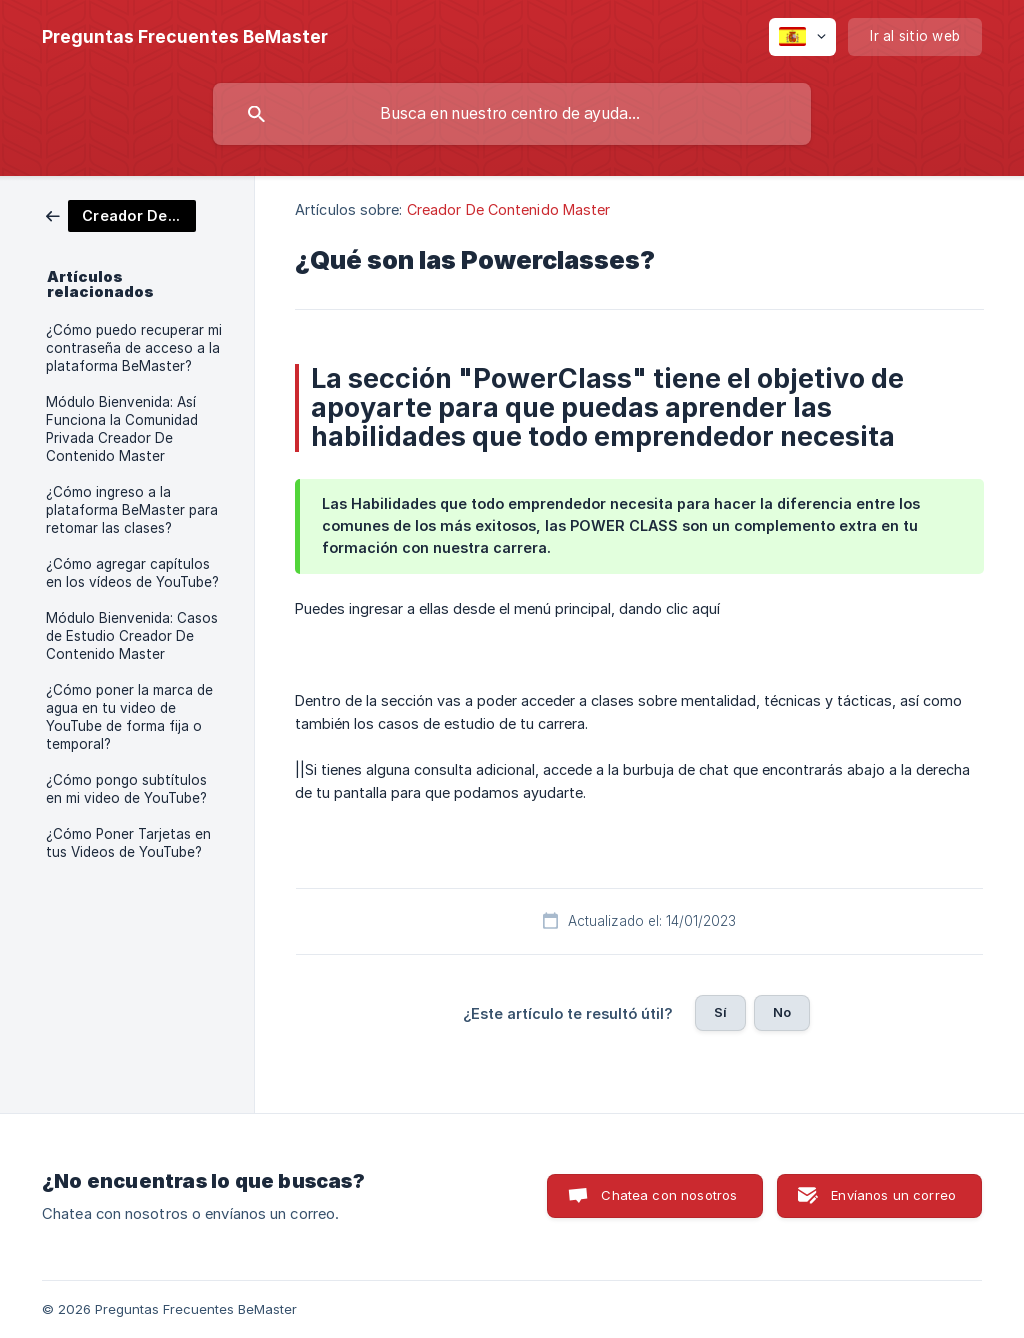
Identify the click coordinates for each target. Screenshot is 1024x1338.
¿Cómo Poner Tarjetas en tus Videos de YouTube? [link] (128, 843)
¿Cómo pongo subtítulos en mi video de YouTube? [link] (126, 789)
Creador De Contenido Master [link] (509, 209)
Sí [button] (720, 1012)
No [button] (782, 1012)
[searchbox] (512, 114)
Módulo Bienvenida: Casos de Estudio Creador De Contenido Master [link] (132, 636)
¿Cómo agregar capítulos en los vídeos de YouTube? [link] (132, 573)
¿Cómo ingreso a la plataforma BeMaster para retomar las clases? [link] (132, 510)
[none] (185, 37)
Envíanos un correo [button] (893, 1195)
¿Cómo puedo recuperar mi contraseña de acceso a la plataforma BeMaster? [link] (134, 348)
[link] (121, 214)
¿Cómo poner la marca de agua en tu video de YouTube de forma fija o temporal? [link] (129, 717)
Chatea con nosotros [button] (669, 1195)
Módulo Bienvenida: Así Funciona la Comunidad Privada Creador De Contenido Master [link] (122, 429)
